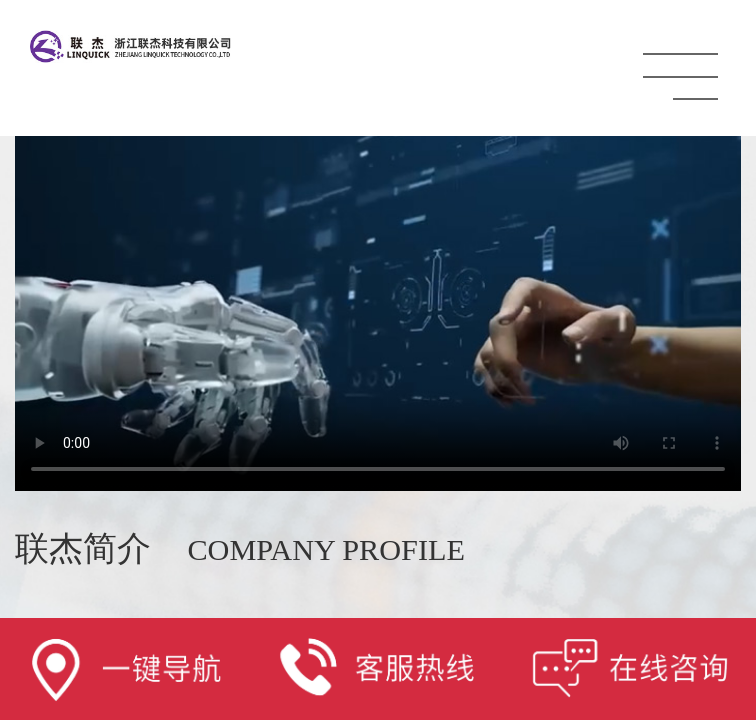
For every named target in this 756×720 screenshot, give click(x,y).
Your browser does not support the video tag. (378, 283)
